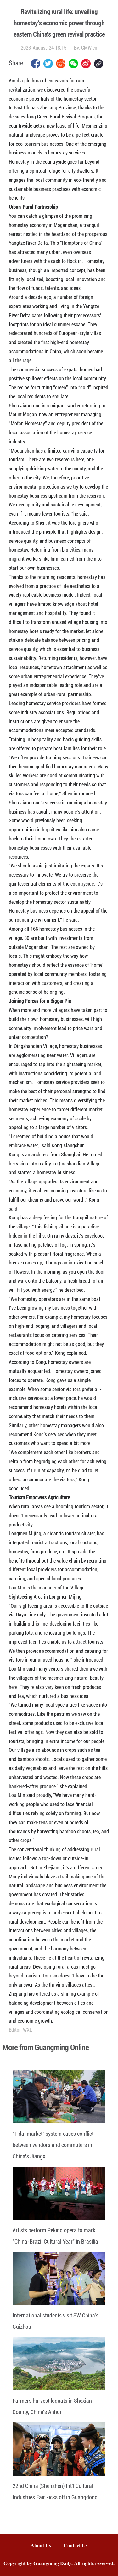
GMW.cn (89, 48)
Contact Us (79, 2546)
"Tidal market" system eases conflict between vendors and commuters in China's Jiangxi (53, 2145)
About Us (41, 2546)
